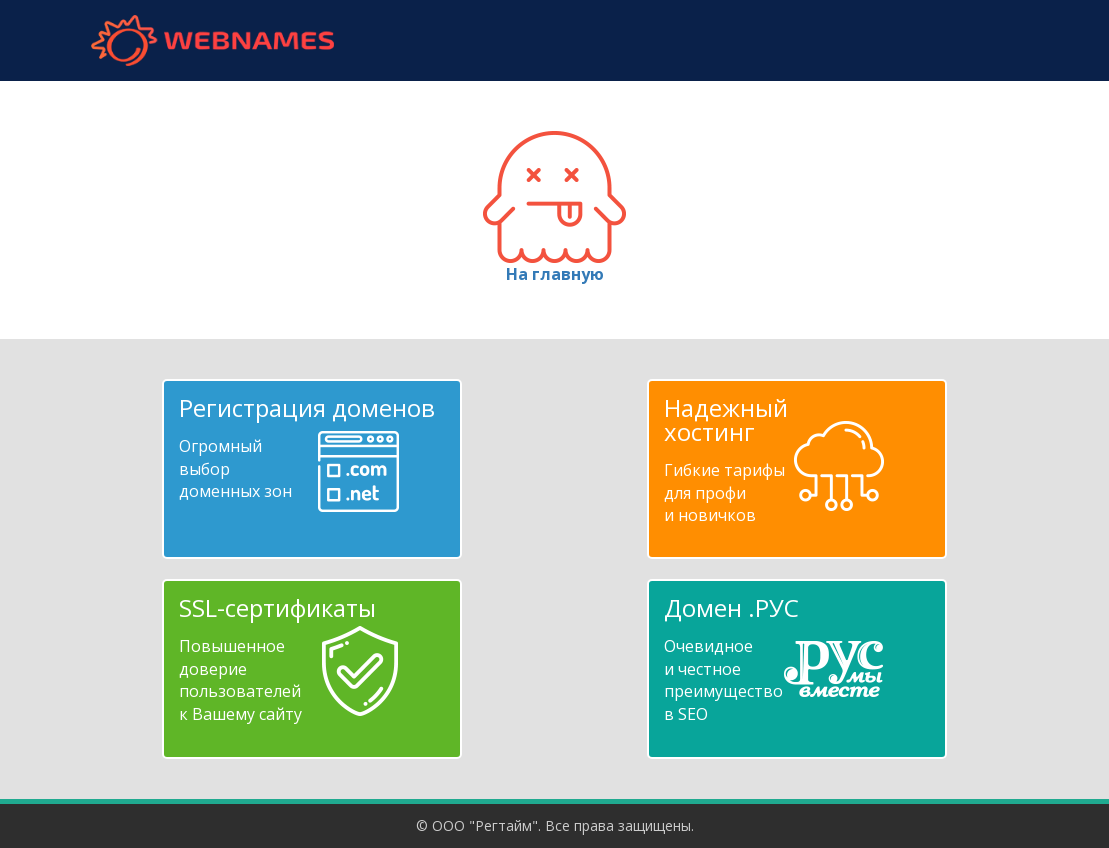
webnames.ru (213, 40)
